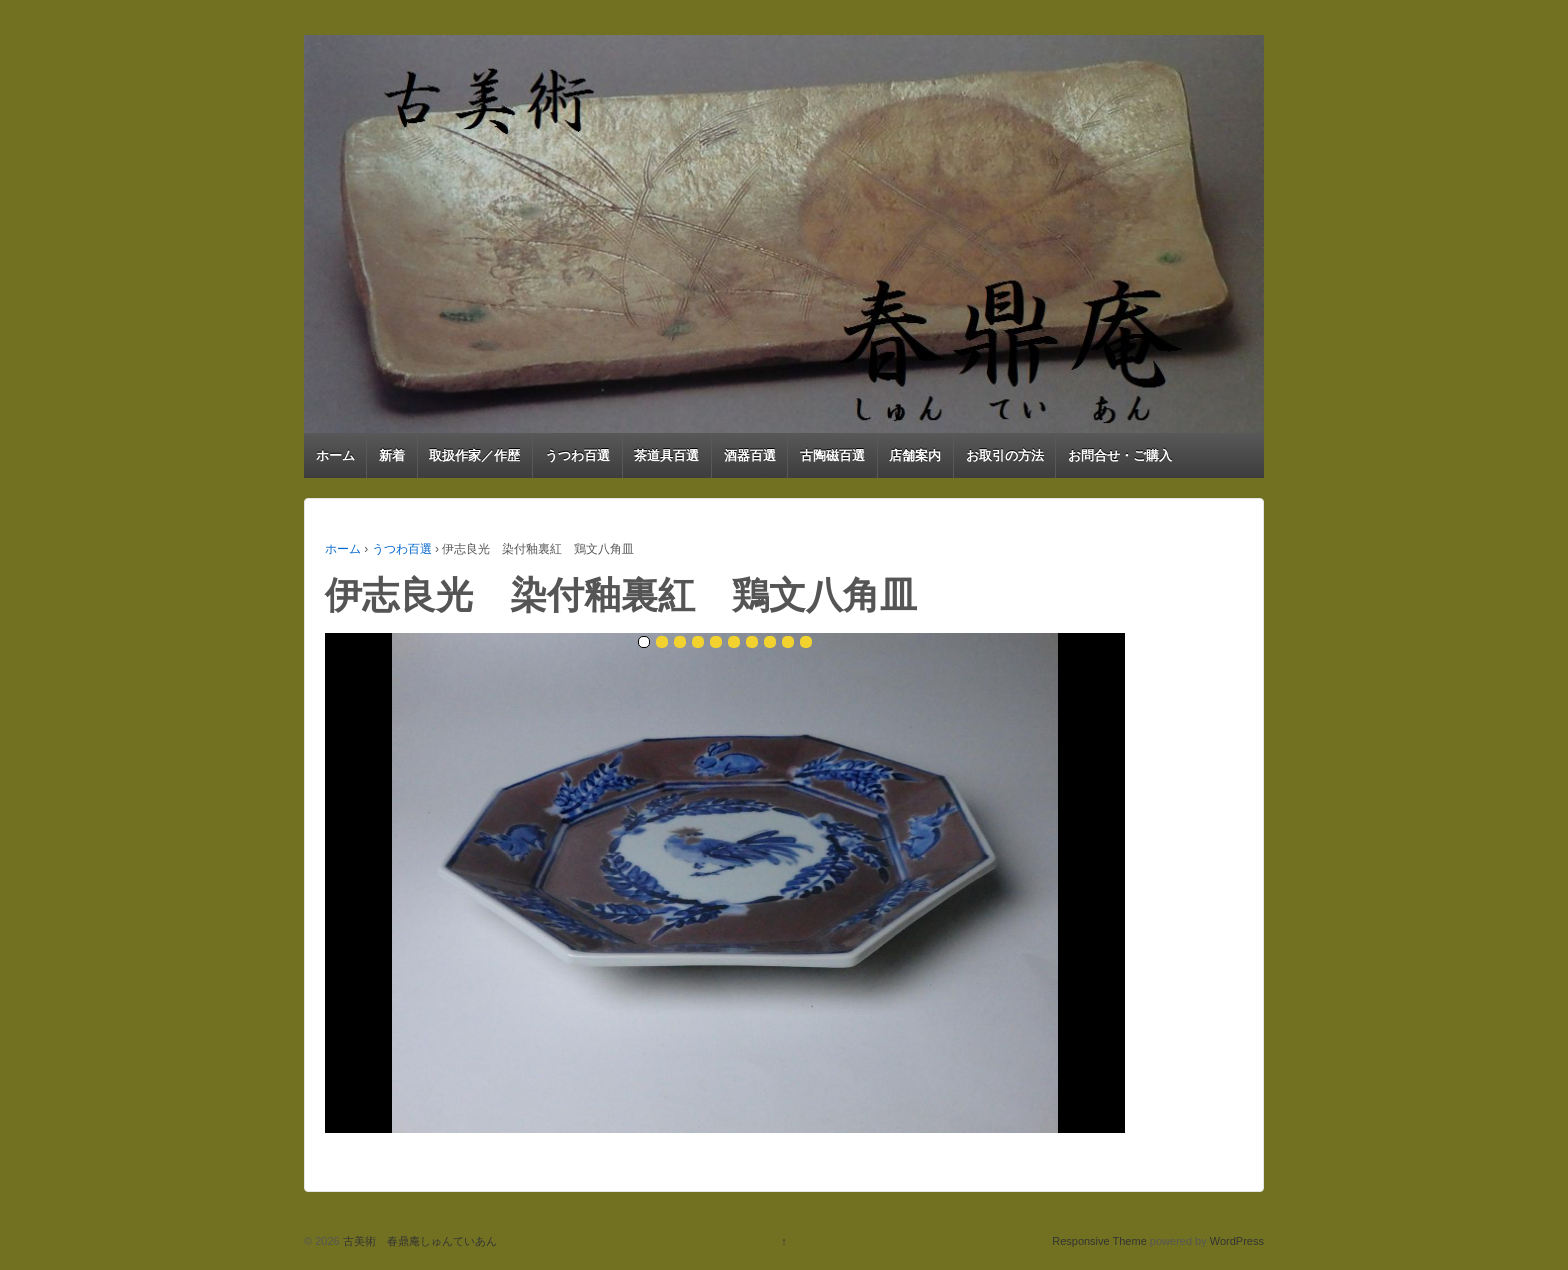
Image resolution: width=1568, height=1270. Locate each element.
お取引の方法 (1005, 455)
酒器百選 (750, 455)
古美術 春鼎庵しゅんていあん (418, 1241)
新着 (392, 455)
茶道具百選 (666, 455)
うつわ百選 (577, 455)
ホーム (335, 455)
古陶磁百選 (832, 455)
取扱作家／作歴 (474, 455)
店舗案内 (915, 455)
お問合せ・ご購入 (1120, 455)
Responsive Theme (1099, 1241)
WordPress (1237, 1241)
